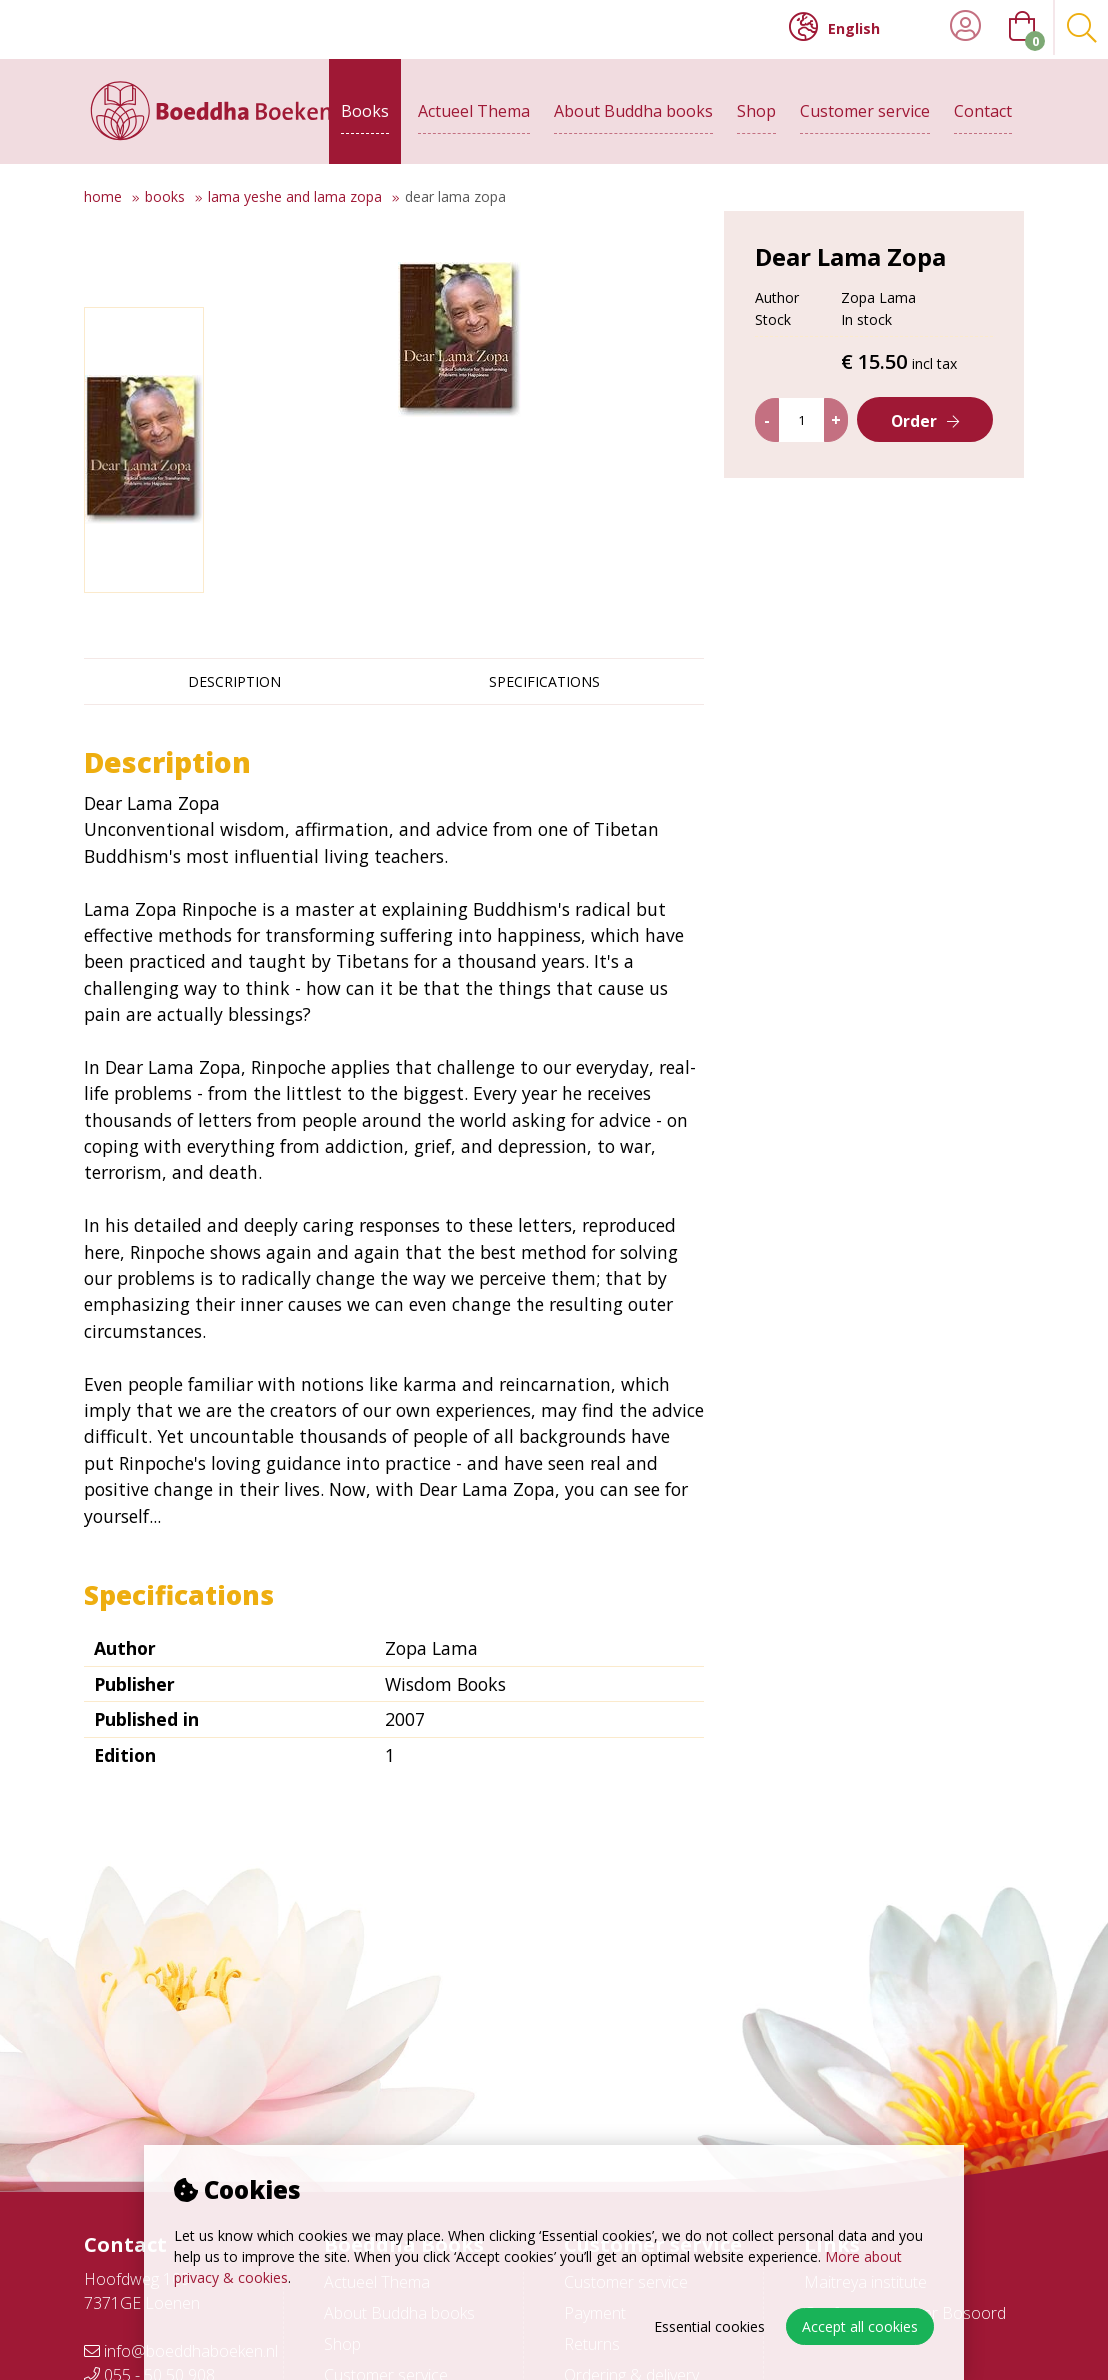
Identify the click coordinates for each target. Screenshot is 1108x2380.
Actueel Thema (474, 107)
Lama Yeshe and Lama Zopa (295, 196)
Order (914, 476)
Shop (756, 107)
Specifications (544, 681)
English (834, 27)
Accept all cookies (860, 2326)
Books (365, 107)
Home (103, 196)
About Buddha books (633, 107)
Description (234, 681)
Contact (983, 107)
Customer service (865, 107)
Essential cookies (709, 2326)
